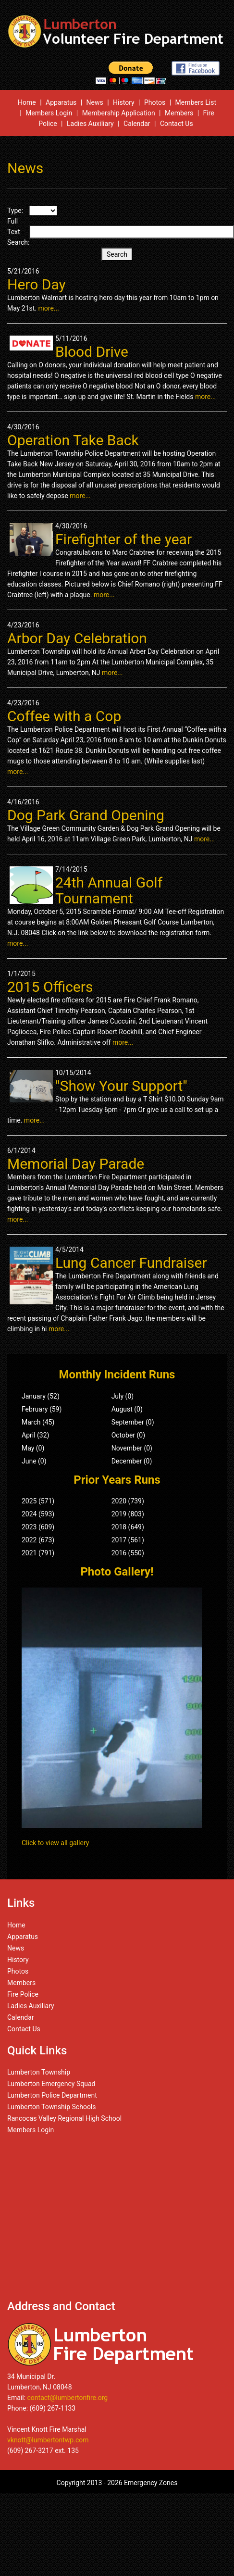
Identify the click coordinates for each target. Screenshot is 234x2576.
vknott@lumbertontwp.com (48, 2440)
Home (27, 102)
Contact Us (176, 123)
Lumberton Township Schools (51, 2107)
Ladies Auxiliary (90, 123)
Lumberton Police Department (52, 2095)
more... (48, 308)
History (124, 102)
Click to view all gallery (55, 1843)
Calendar (136, 123)
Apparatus (61, 102)
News (94, 102)
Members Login (48, 113)
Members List (195, 102)
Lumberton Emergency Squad (51, 2084)
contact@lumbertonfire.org (67, 2397)
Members (179, 113)
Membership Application (118, 113)
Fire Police (22, 1994)
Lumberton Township (38, 2072)
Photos (154, 102)
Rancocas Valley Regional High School (64, 2118)
